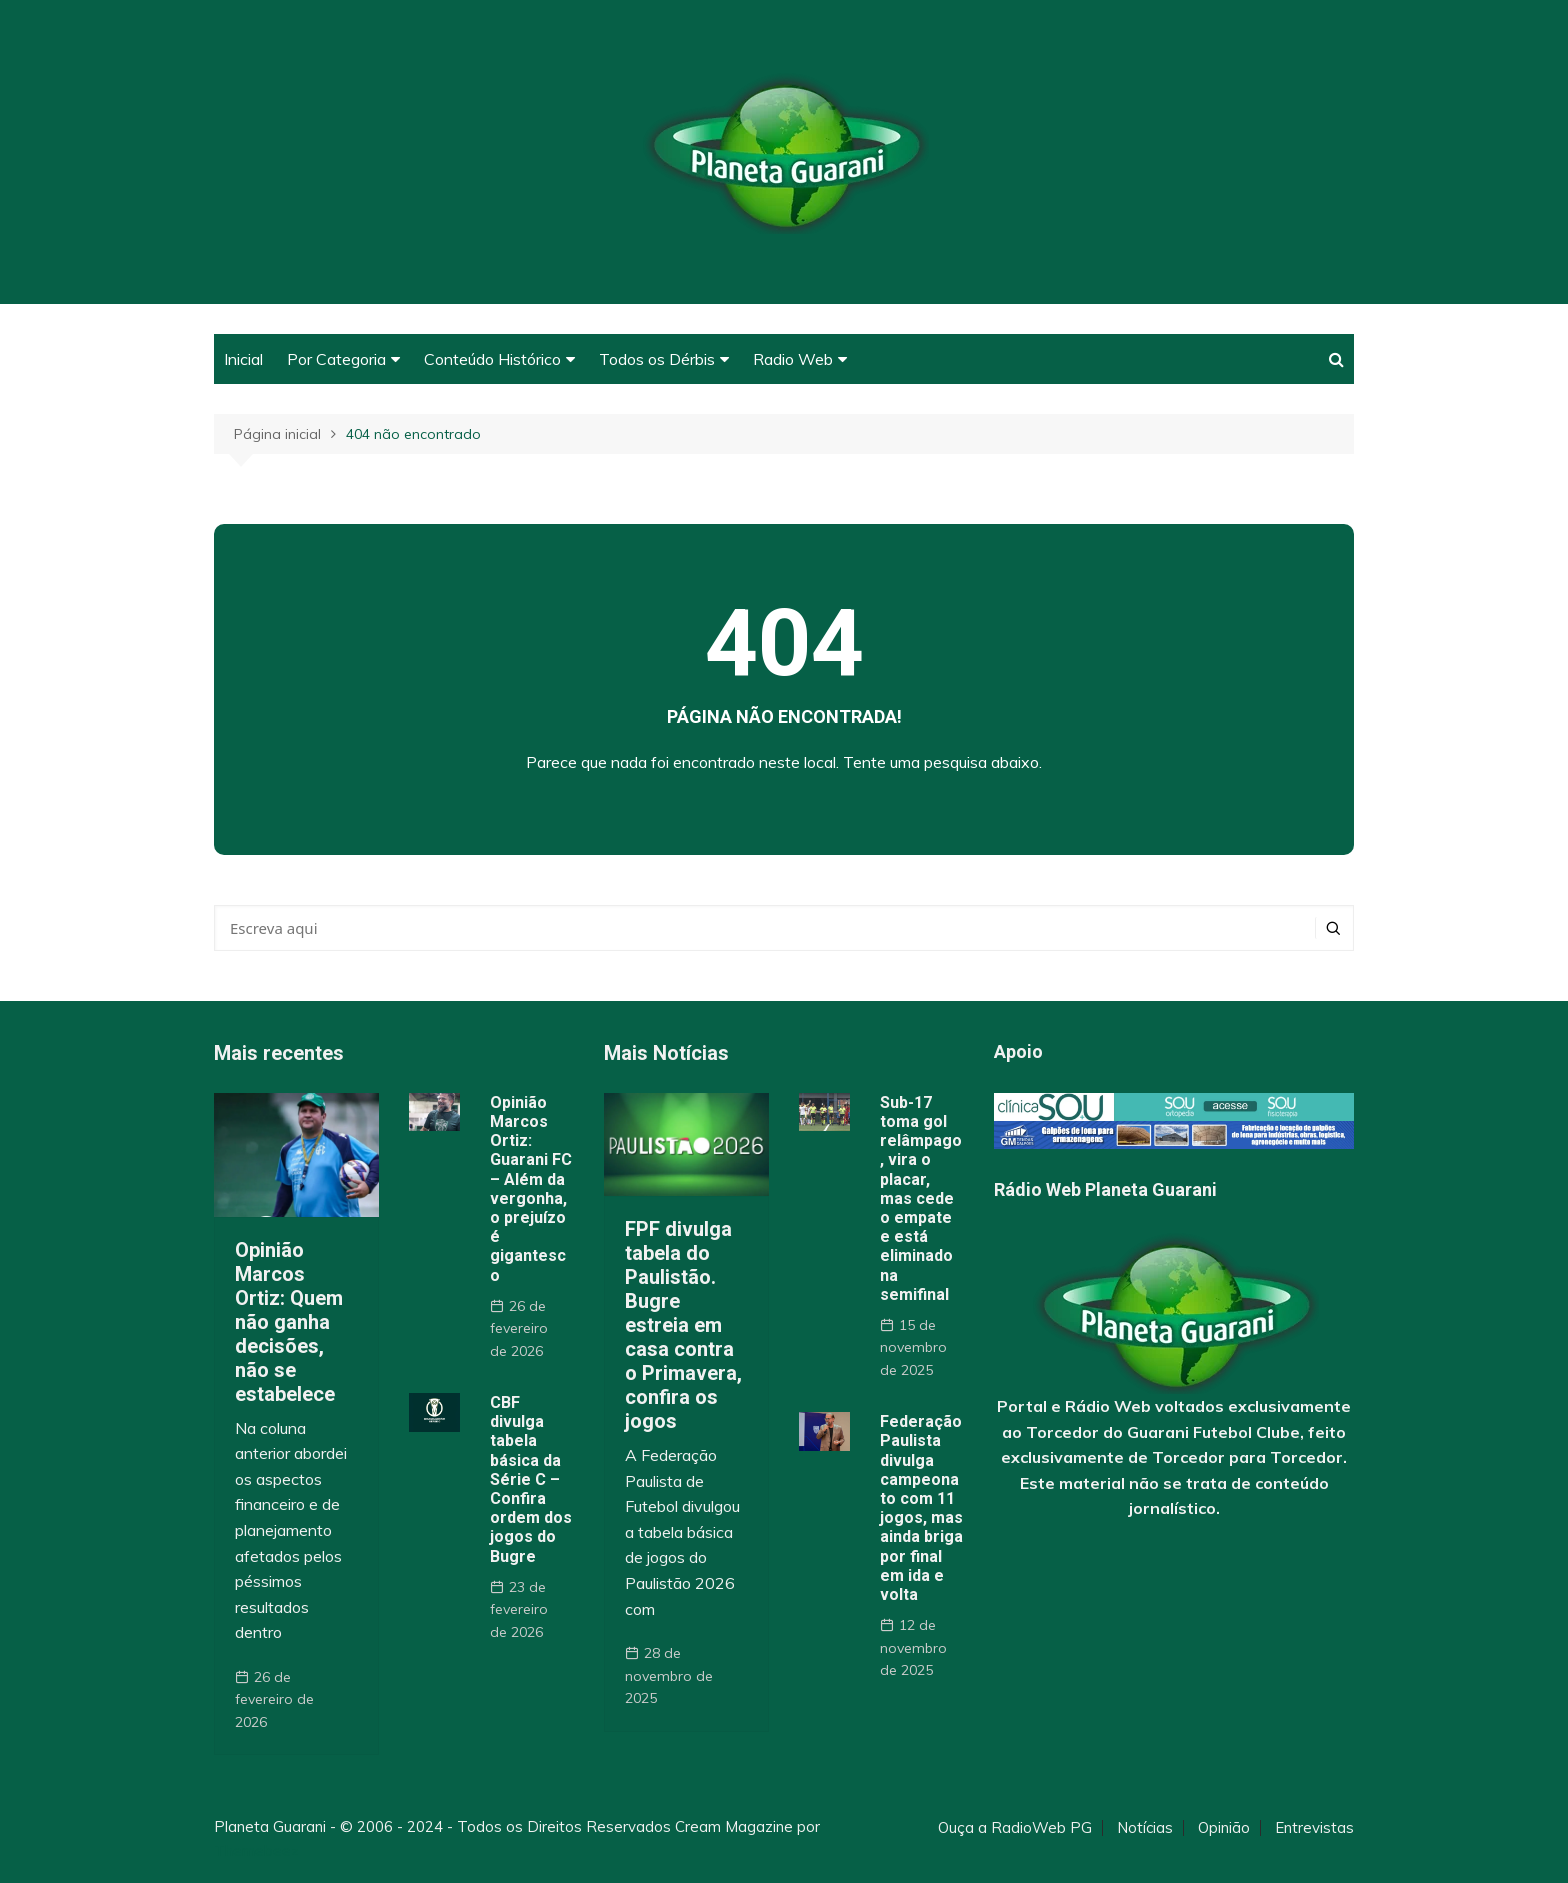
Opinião (1224, 1828)
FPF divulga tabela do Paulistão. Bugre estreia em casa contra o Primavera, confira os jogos (683, 1325)
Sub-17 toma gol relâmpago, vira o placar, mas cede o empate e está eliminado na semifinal (921, 1198)
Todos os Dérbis (657, 359)
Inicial (243, 359)
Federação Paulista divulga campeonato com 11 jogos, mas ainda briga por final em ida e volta (921, 1508)
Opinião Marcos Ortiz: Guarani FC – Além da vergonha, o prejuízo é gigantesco (531, 1189)
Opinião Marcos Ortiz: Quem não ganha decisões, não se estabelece (289, 1322)
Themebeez (256, 1850)
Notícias (1145, 1828)
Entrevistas (1314, 1828)
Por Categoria (336, 359)
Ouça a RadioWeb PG (1015, 1828)
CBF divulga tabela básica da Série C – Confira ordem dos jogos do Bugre (531, 1479)
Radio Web (793, 359)
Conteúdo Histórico (492, 359)
